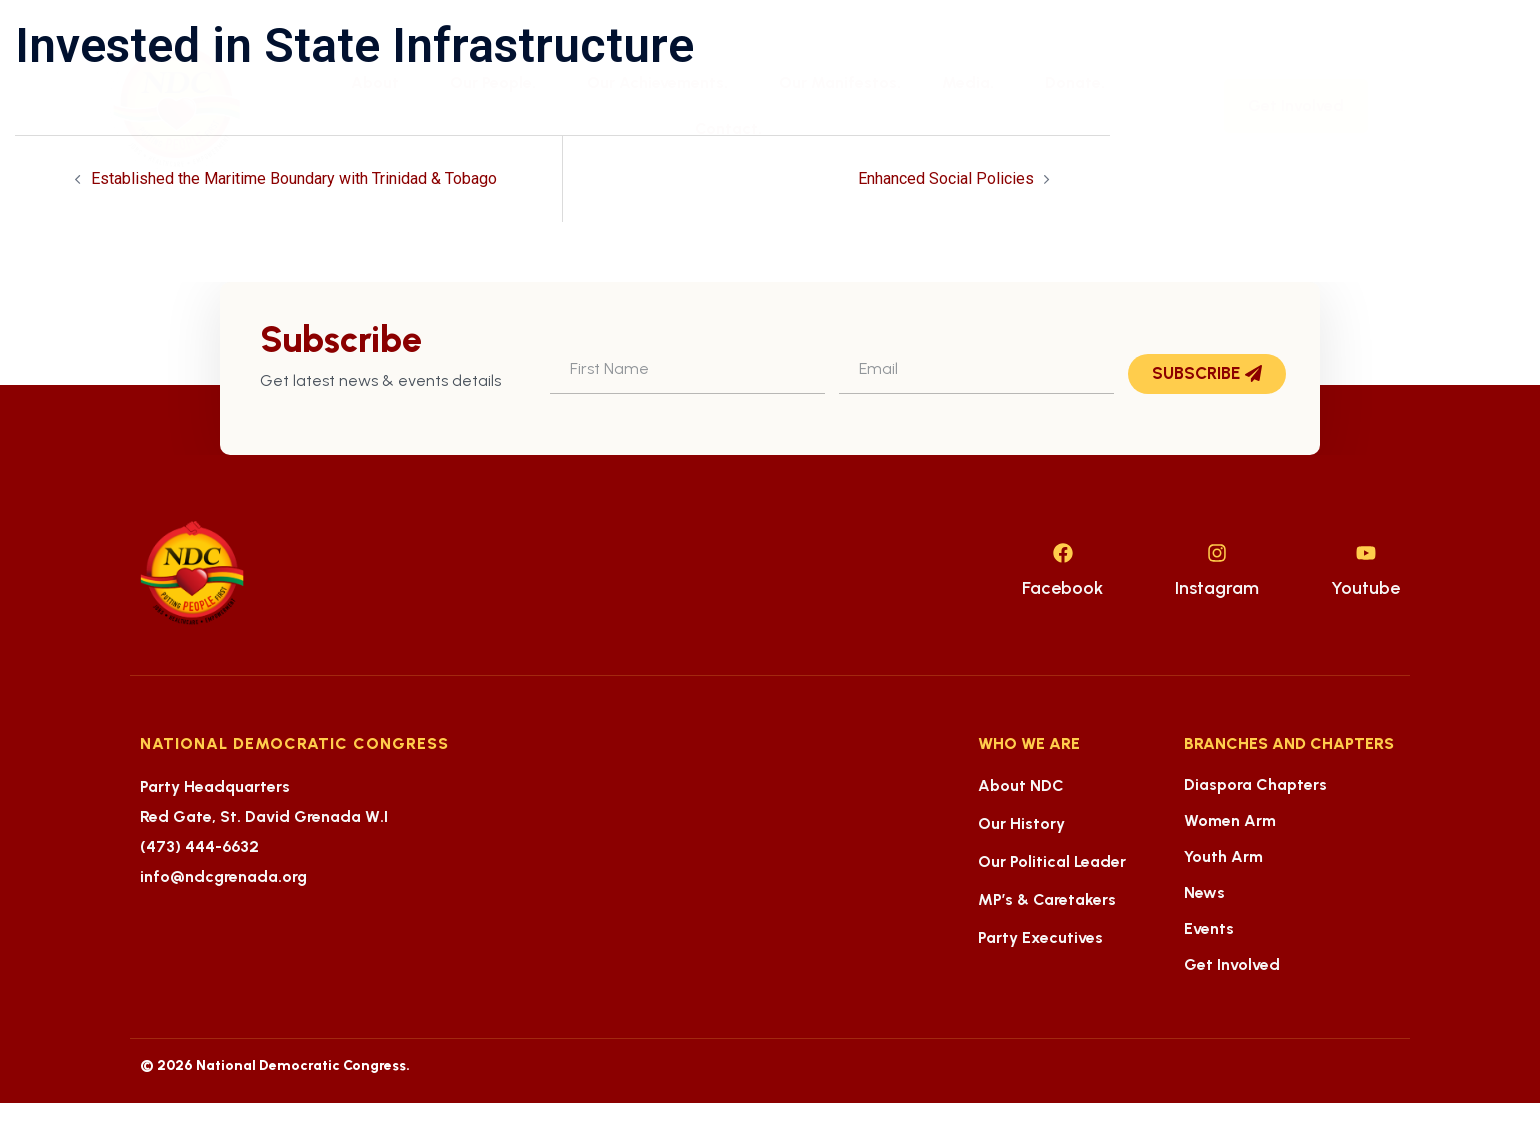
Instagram (1217, 588)
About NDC (1021, 785)
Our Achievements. (662, 83)
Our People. (498, 83)
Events (1209, 928)
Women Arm (1230, 820)
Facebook (1062, 588)
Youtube (1365, 588)
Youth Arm (1223, 856)
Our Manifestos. (840, 82)
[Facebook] (1063, 553)
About (380, 83)
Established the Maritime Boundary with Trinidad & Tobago (294, 178)
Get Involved (1232, 964)
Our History (1021, 823)
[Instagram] (1217, 553)
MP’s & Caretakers (1047, 899)
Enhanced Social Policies (946, 178)
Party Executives (1040, 937)
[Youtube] (1366, 553)
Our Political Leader (1052, 861)
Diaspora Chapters (1255, 784)
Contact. (728, 128)
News (1204, 892)
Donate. (1075, 82)
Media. (973, 83)
